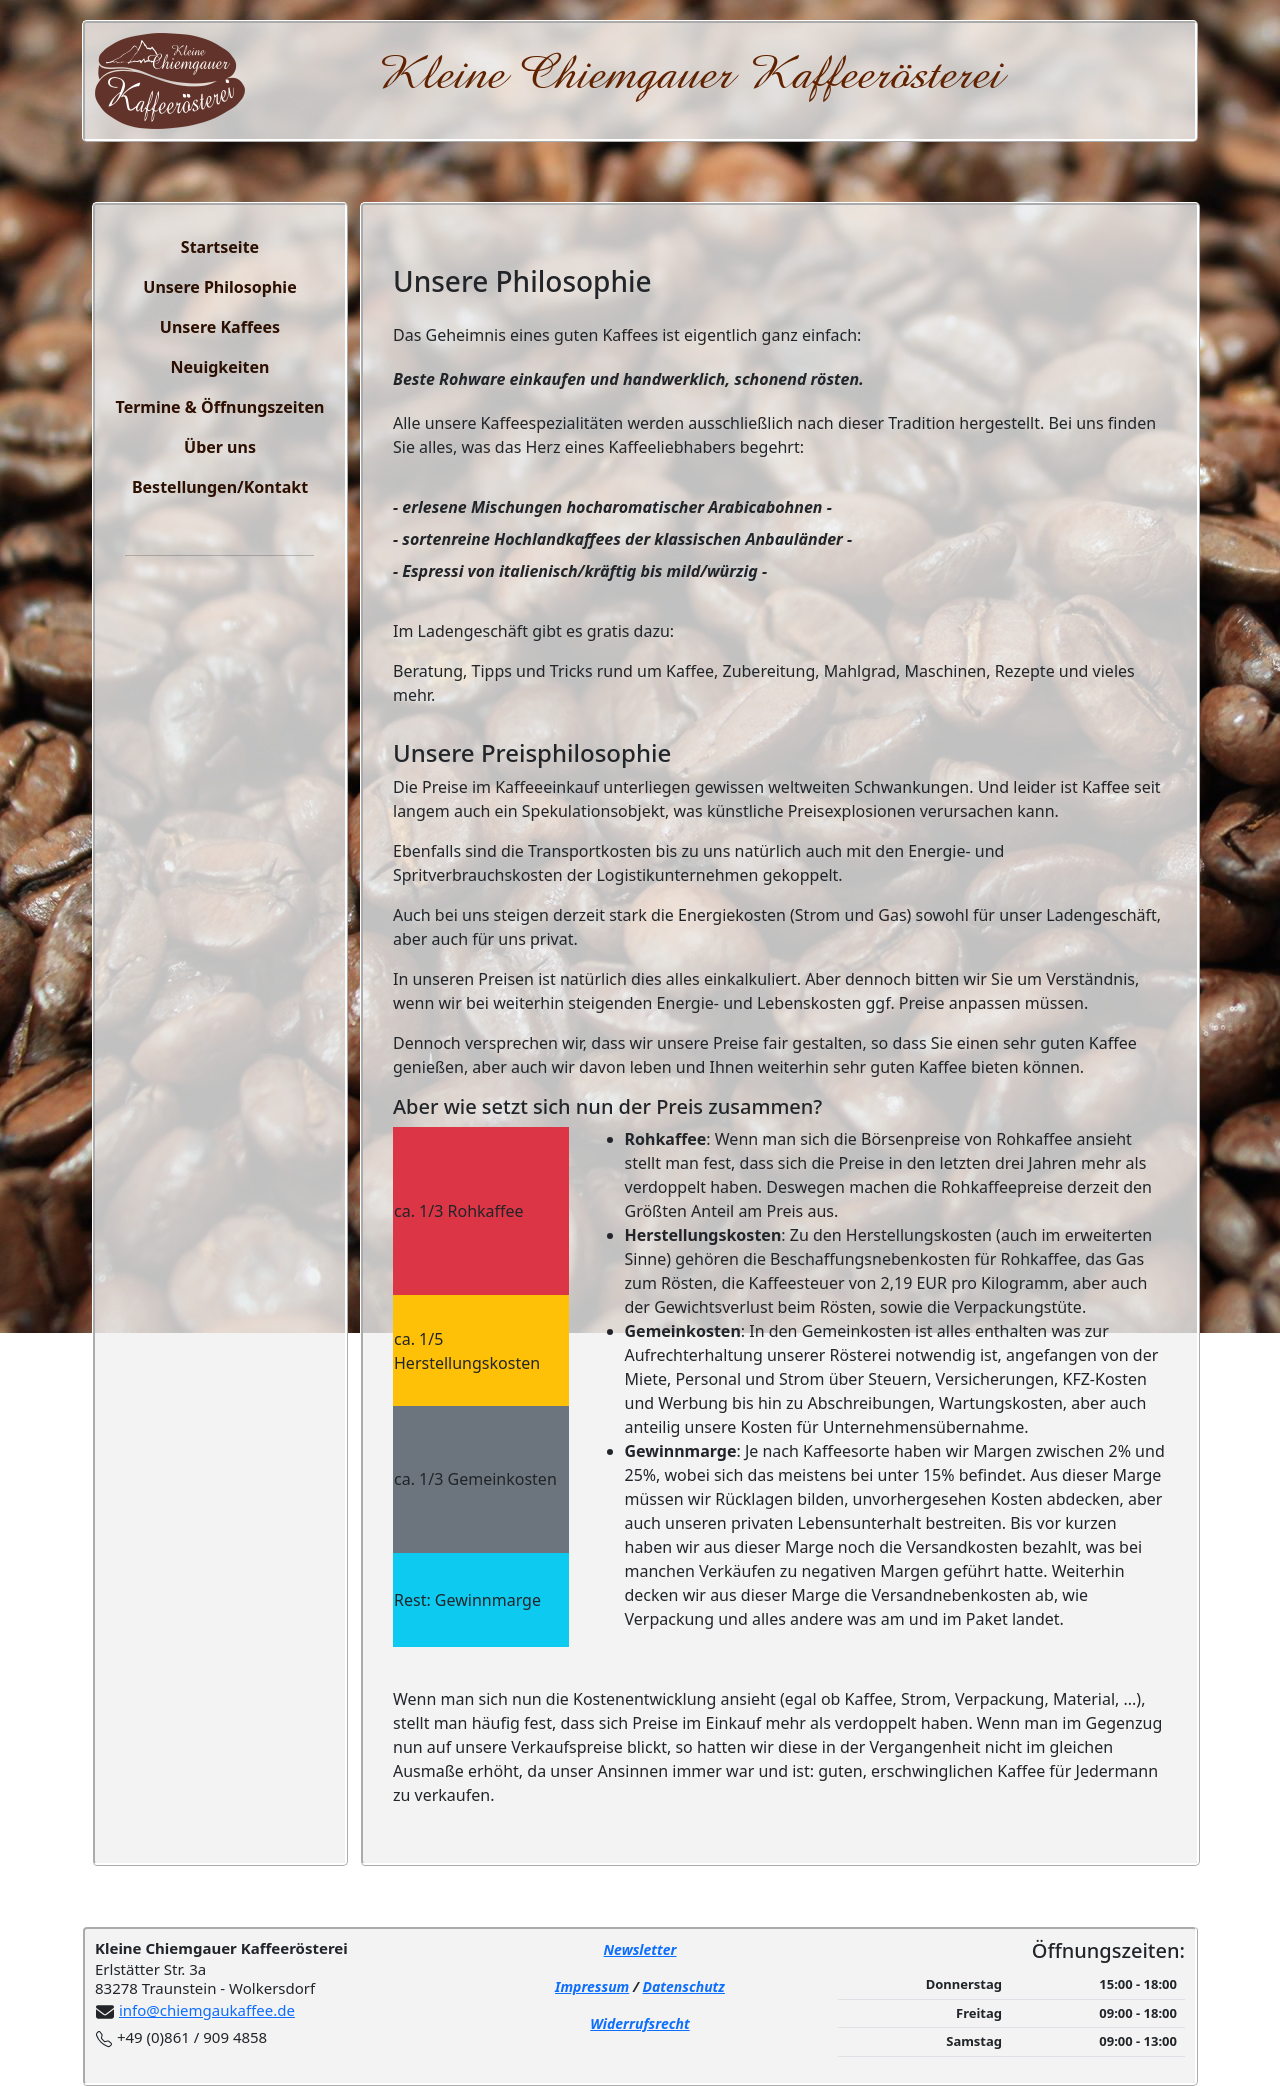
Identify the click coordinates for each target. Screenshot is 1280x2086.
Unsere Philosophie (219, 287)
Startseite (220, 247)
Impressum (592, 1986)
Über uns (220, 447)
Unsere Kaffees (220, 327)
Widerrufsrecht (639, 2023)
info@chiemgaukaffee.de (207, 2010)
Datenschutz (684, 1986)
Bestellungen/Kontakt (220, 487)
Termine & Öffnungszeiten (220, 407)
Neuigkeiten (219, 367)
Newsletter (640, 1949)
